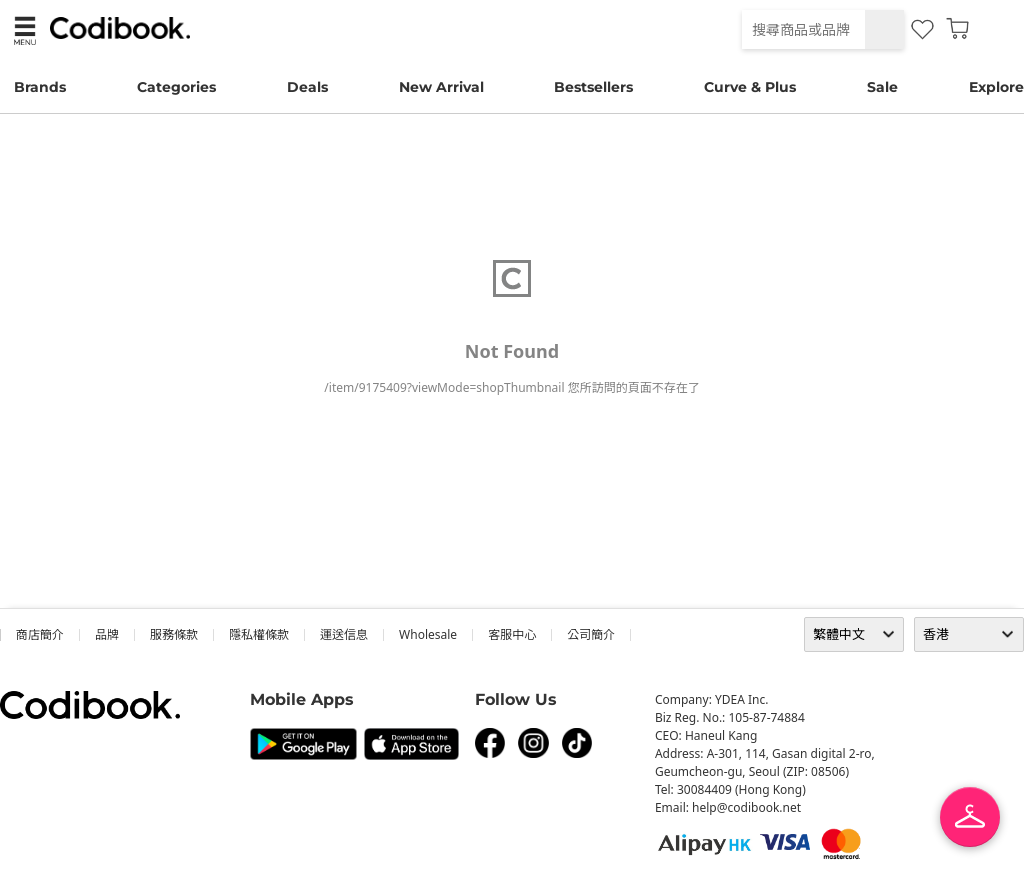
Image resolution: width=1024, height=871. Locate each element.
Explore (996, 87)
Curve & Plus (750, 87)
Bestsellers (593, 87)
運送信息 (344, 634)
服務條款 (174, 634)
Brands (40, 87)
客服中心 (512, 634)
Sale (882, 87)
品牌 (107, 634)
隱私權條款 (259, 634)
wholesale (428, 634)
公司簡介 (591, 634)
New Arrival (441, 87)
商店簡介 (40, 634)
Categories (176, 87)
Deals (307, 87)
